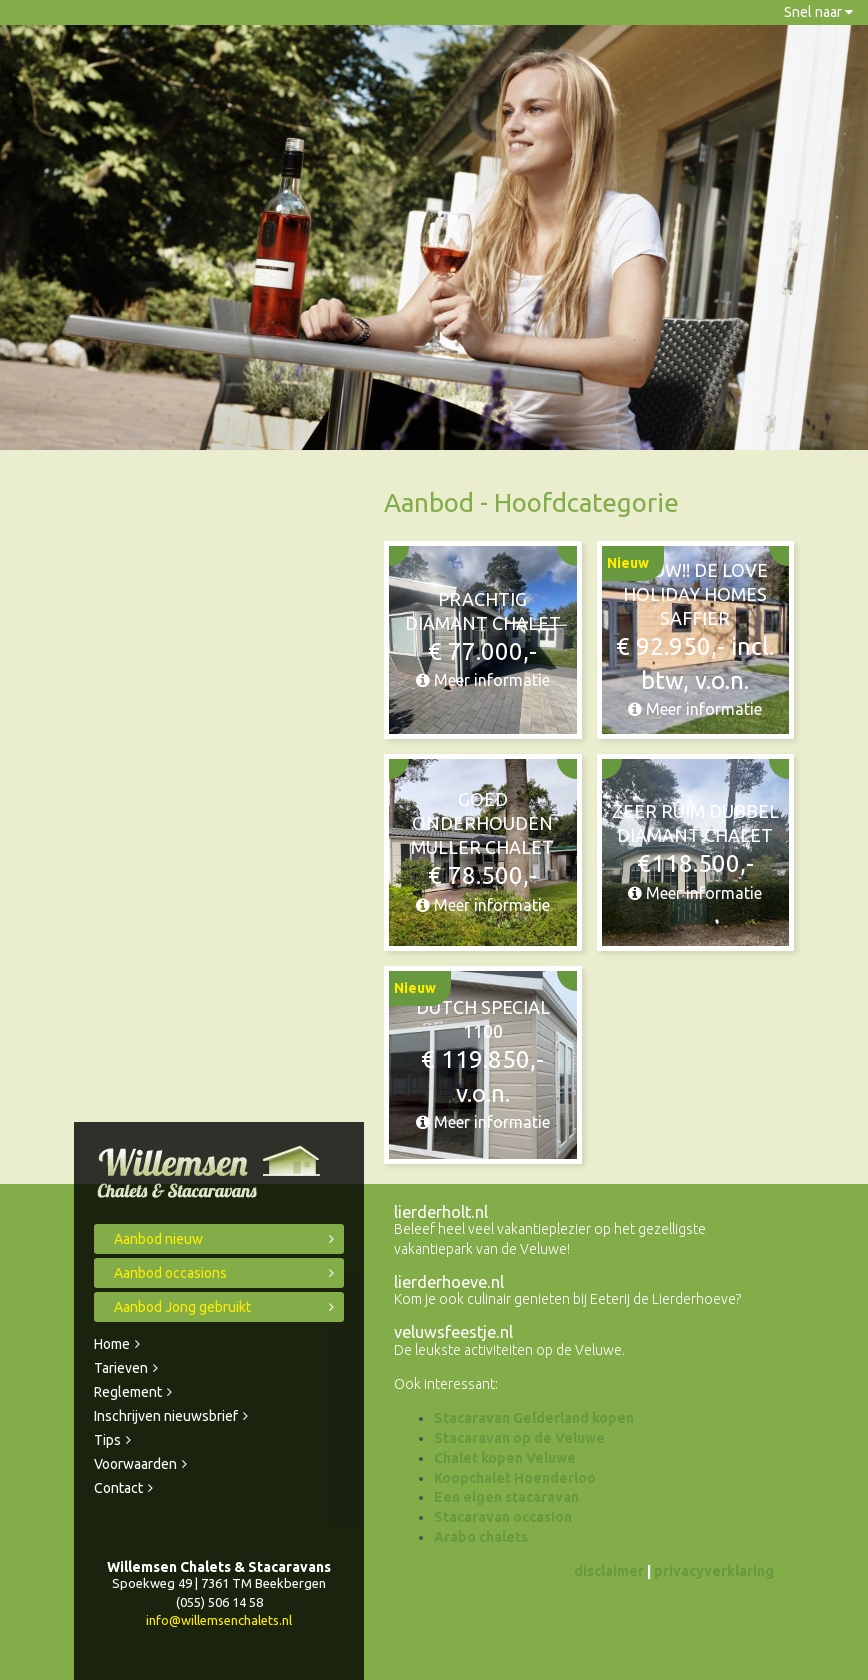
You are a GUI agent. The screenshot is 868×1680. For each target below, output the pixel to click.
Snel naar (818, 12)
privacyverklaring (714, 1571)
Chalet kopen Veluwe (505, 1458)
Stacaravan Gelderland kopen (534, 1418)
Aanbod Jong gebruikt (182, 1307)
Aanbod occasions (170, 1273)
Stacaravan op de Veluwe (519, 1438)
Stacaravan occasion (503, 1517)
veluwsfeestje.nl (453, 1332)
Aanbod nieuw (158, 1239)
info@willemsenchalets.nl (219, 1620)
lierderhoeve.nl (449, 1282)
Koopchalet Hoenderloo (515, 1478)
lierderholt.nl (441, 1212)
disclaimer (609, 1571)
